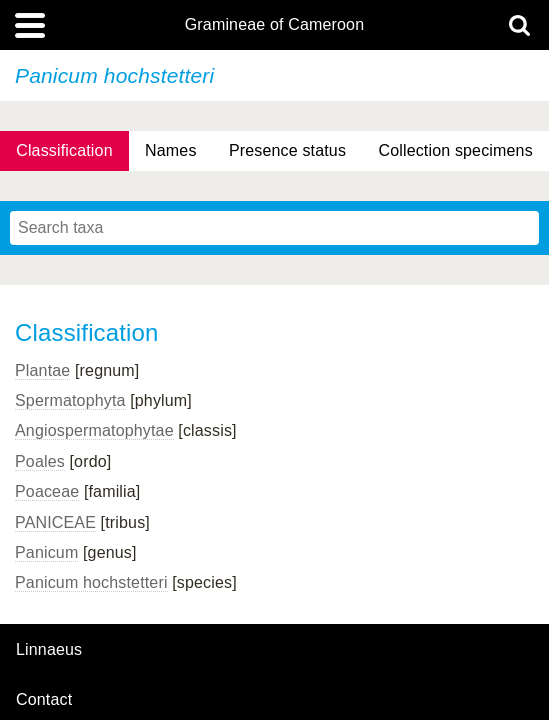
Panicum (46, 552)
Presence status (287, 150)
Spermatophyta (70, 400)
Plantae (42, 370)
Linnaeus (49, 650)
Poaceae (47, 491)
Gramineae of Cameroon (274, 25)
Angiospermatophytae (94, 430)
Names (170, 150)
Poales (40, 461)
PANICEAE (55, 522)
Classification (64, 150)
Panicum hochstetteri (91, 582)
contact (44, 699)
